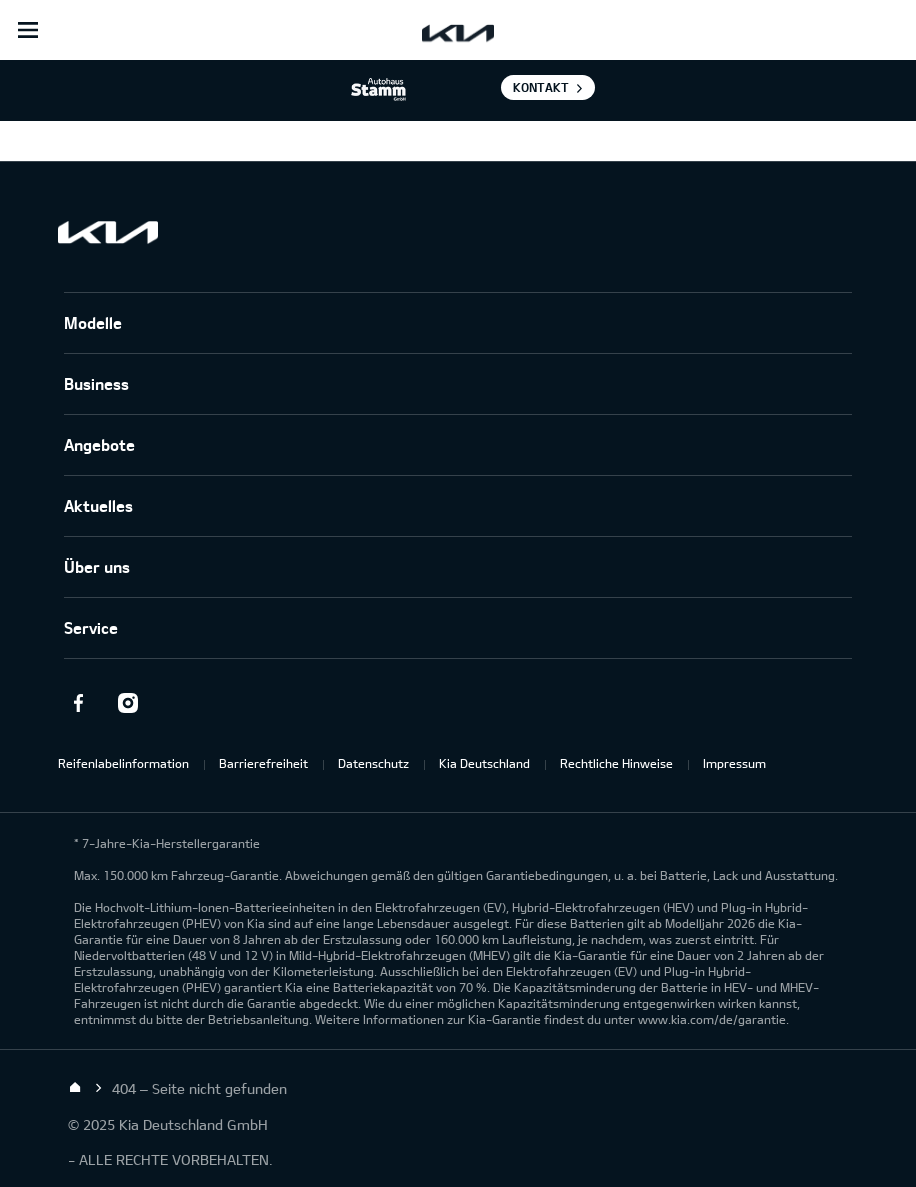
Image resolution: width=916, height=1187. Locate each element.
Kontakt (541, 87)
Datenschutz (373, 763)
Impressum (734, 763)
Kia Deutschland (484, 763)
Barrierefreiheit (263, 763)
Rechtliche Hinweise (616, 763)
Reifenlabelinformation (123, 763)
